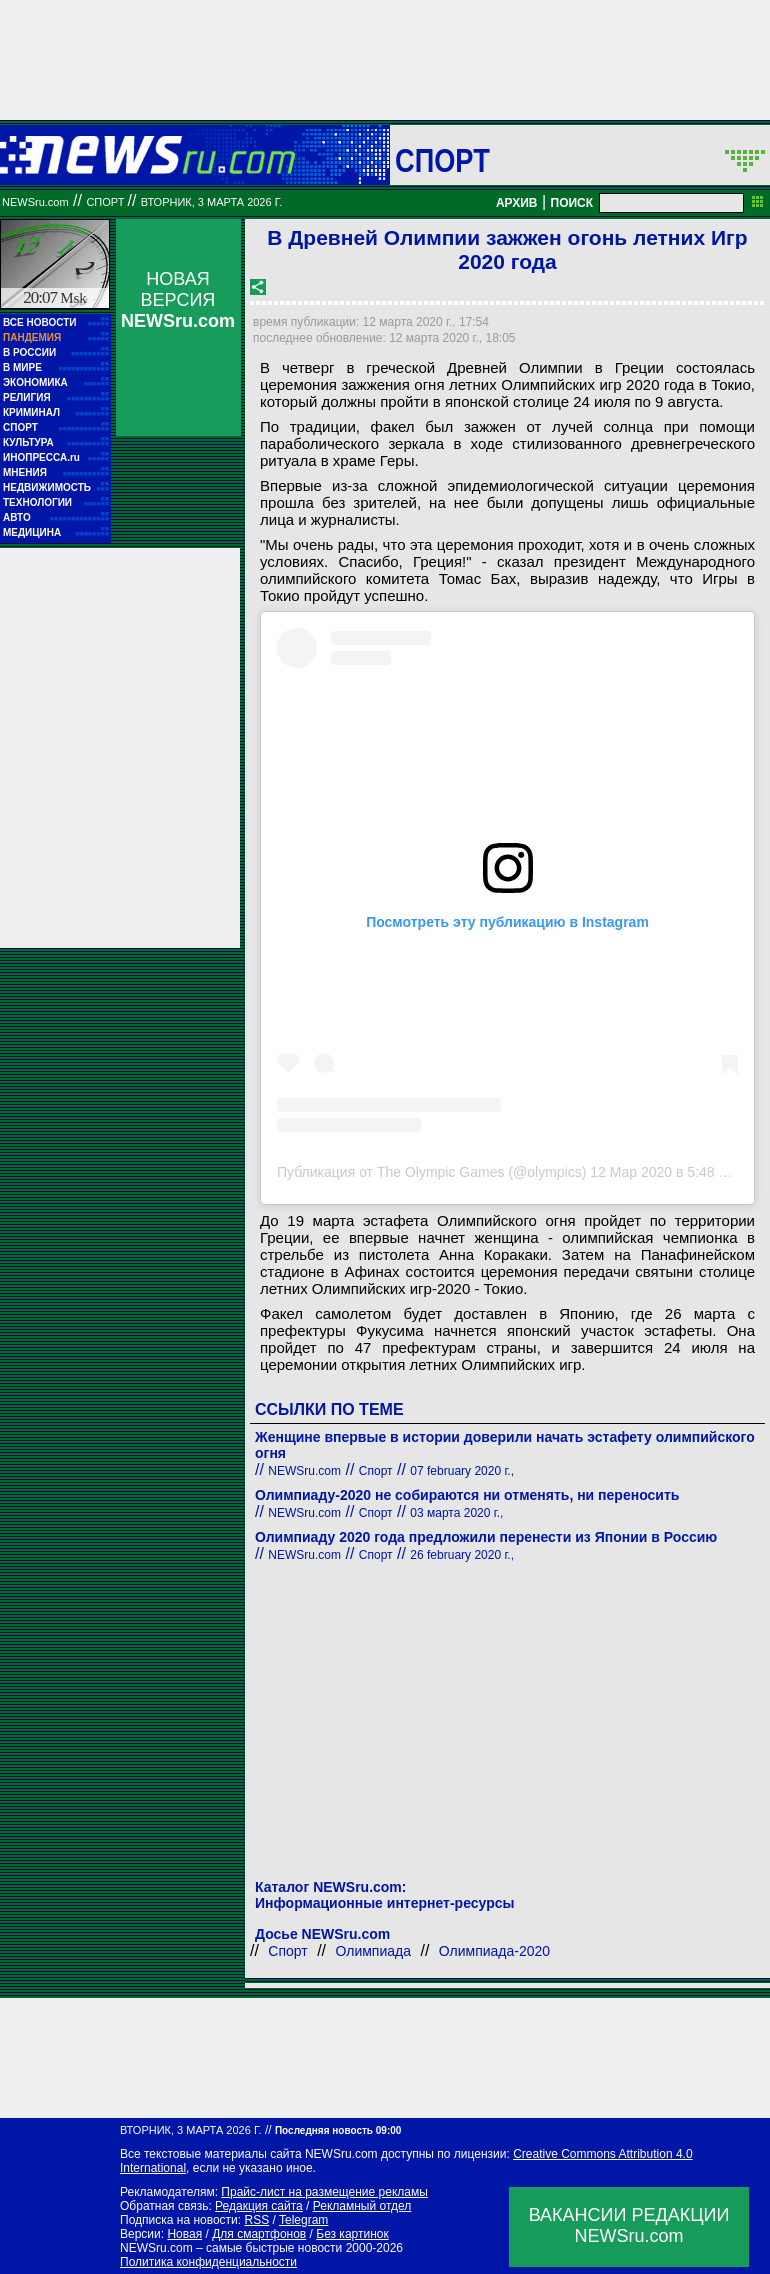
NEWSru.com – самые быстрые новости (231, 2248)
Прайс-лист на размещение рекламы (324, 2192)
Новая (184, 2234)
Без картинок (352, 2234)
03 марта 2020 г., (456, 1513)
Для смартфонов (259, 2234)
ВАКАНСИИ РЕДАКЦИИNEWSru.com (629, 2225)
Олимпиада (374, 1951)
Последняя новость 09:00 (338, 2130)
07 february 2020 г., (462, 1471)
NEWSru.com (35, 202)
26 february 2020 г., (462, 1555)
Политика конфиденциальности (208, 2262)
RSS (256, 2220)
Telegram (303, 2220)
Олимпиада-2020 (494, 1951)
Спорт (442, 160)
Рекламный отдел (362, 2206)
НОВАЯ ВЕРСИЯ (178, 300)
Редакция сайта (259, 2206)
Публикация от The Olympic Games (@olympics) (431, 1172)
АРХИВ (517, 203)
